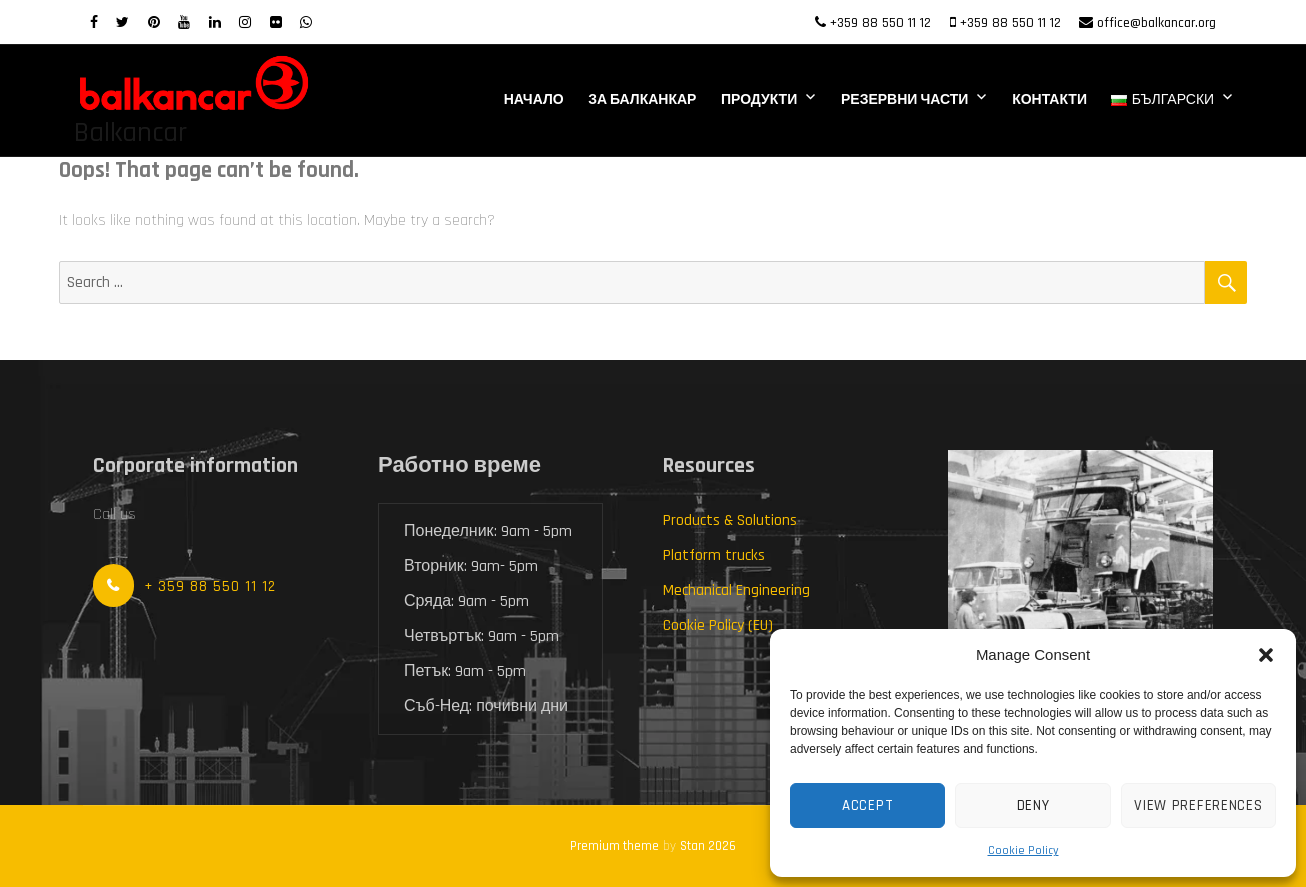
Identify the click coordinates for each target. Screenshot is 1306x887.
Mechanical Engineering (736, 590)
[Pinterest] (154, 23)
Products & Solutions (730, 520)
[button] (1266, 655)
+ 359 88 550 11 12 (210, 586)
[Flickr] (276, 23)
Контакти (1049, 100)
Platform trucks (714, 555)
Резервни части (904, 100)
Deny (1033, 805)
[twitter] (122, 23)
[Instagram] (245, 23)
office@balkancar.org (1156, 23)
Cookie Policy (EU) (718, 625)
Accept (867, 805)
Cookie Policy (1023, 850)
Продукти (759, 100)
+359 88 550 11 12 (880, 23)
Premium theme (614, 846)
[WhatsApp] (306, 23)
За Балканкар (642, 100)
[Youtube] (184, 23)
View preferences (1198, 805)
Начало (534, 100)
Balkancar (130, 133)
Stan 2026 (708, 846)
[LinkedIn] (215, 23)
